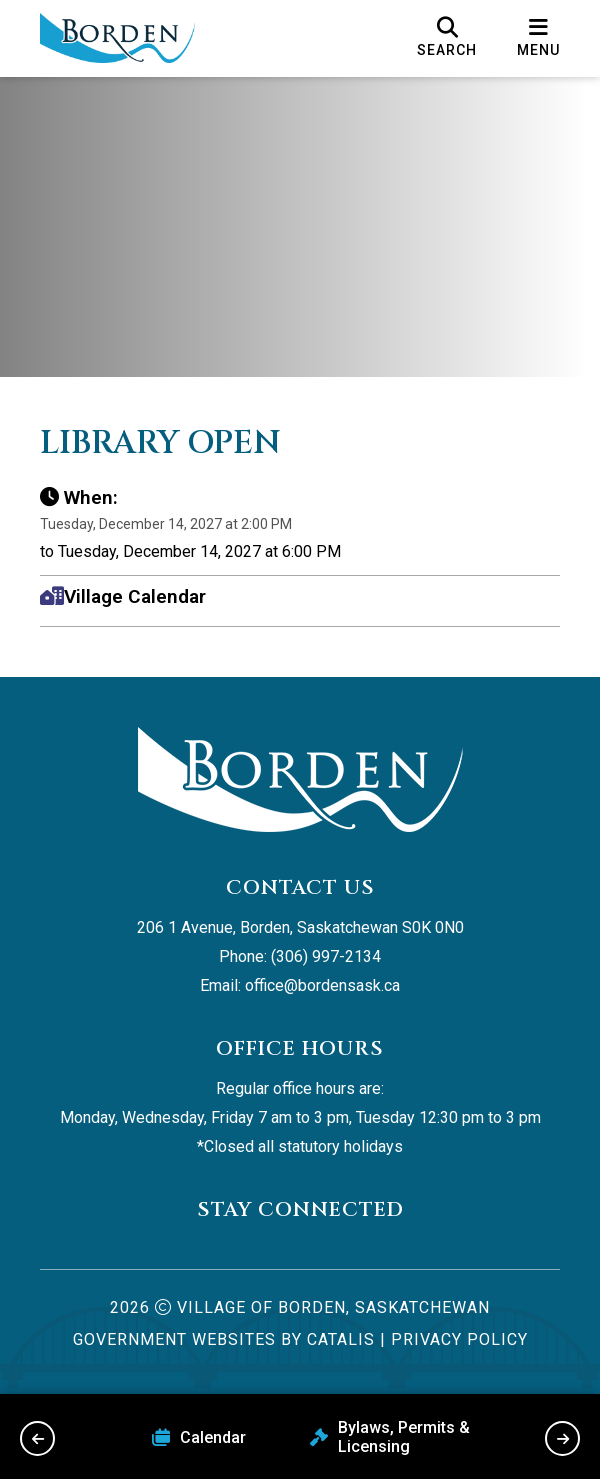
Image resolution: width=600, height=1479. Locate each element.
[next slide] (562, 1438)
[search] (447, 38)
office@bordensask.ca (322, 985)
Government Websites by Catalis (224, 1339)
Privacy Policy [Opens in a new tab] (459, 1339)
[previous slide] (37, 1438)
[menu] (538, 38)
